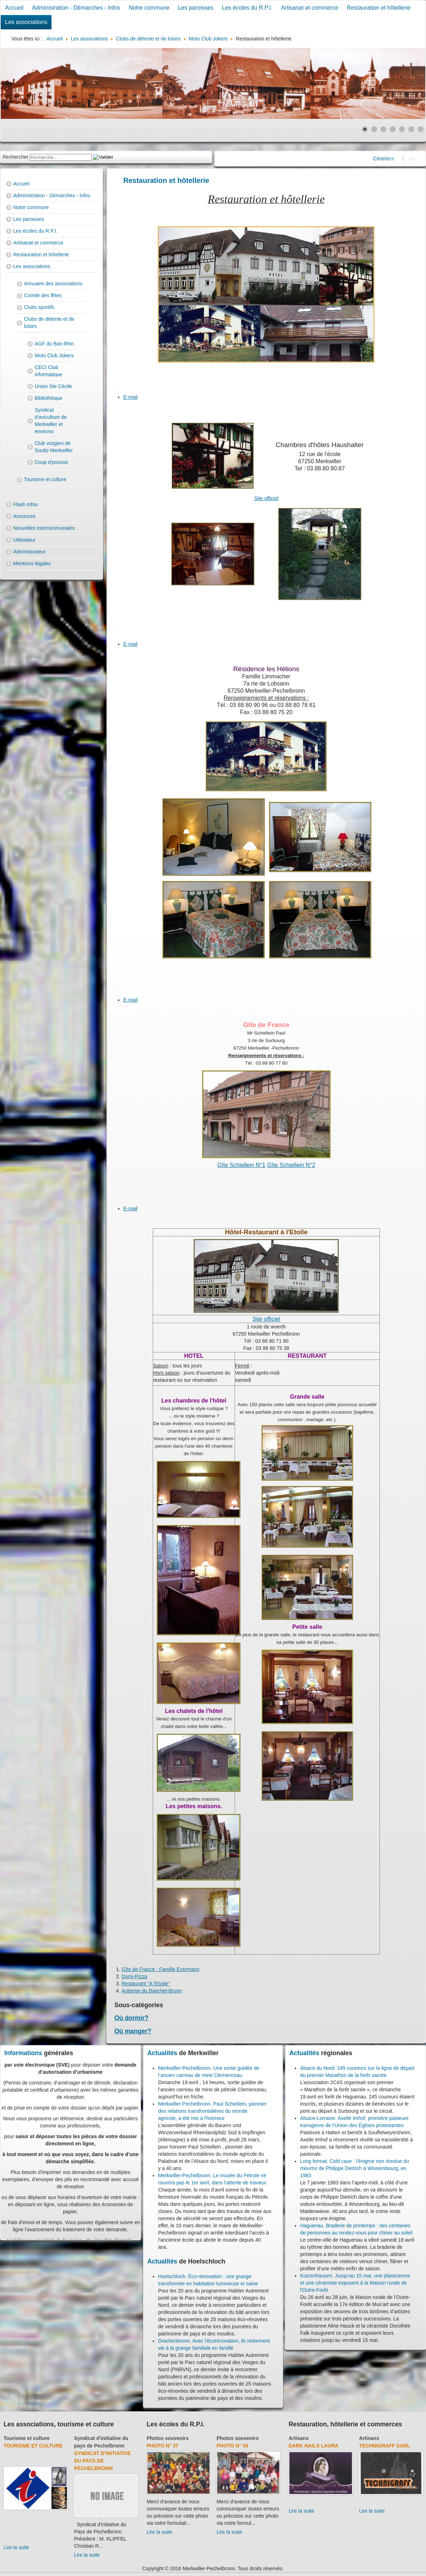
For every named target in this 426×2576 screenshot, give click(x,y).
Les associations (26, 22)
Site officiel (266, 498)
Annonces (24, 516)
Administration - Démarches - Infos (76, 8)
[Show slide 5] (402, 129)
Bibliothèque (48, 398)
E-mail (130, 397)
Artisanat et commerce (309, 8)
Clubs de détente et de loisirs (49, 322)
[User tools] (113, 384)
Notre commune (149, 8)
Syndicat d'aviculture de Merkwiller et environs (51, 420)
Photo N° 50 (232, 2446)
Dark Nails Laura (313, 2446)
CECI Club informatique (48, 370)
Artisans (299, 2438)
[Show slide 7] (420, 129)
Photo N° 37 (162, 2446)
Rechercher (15, 157)
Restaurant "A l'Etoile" (146, 1983)
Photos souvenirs (167, 2438)
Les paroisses (196, 8)
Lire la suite (16, 2547)
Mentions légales (32, 563)
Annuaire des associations (53, 283)
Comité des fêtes (43, 295)
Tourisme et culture (45, 479)
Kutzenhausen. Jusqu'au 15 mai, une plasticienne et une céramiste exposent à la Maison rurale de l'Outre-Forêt (355, 2283)
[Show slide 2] (374, 129)
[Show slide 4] (393, 129)
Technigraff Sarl (384, 2446)
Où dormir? (131, 2017)
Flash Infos (25, 504)
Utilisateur (24, 540)
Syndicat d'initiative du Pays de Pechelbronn (102, 2460)
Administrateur (29, 552)
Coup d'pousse (51, 462)
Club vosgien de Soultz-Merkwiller (54, 446)
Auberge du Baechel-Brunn (152, 1991)
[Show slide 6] (411, 129)
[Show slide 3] (383, 129)
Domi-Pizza (134, 1976)
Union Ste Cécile (53, 386)
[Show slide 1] (365, 129)
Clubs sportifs (39, 307)
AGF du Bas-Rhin (54, 344)
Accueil (14, 8)
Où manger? (132, 2031)
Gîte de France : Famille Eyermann (161, 1969)
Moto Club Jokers (54, 355)
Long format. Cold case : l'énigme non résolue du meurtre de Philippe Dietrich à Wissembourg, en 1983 (354, 2168)
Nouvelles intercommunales (44, 528)
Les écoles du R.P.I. (247, 8)
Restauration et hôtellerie (379, 8)
